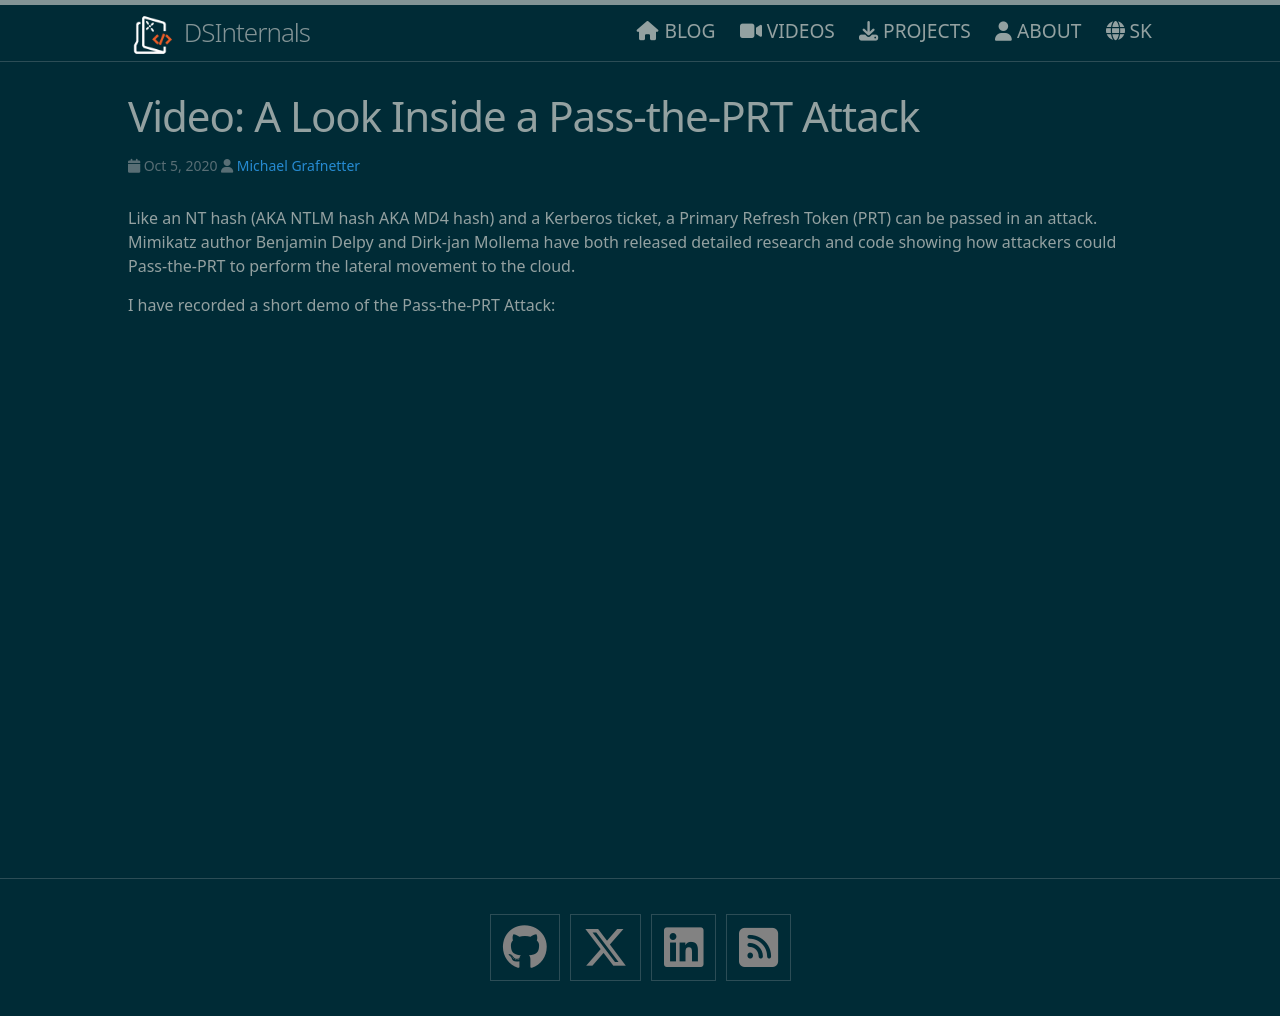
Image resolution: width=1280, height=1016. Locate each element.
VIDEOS (787, 30)
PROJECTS (915, 30)
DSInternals (219, 35)
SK (1129, 30)
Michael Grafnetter (298, 165)
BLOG (676, 30)
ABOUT (1038, 30)
